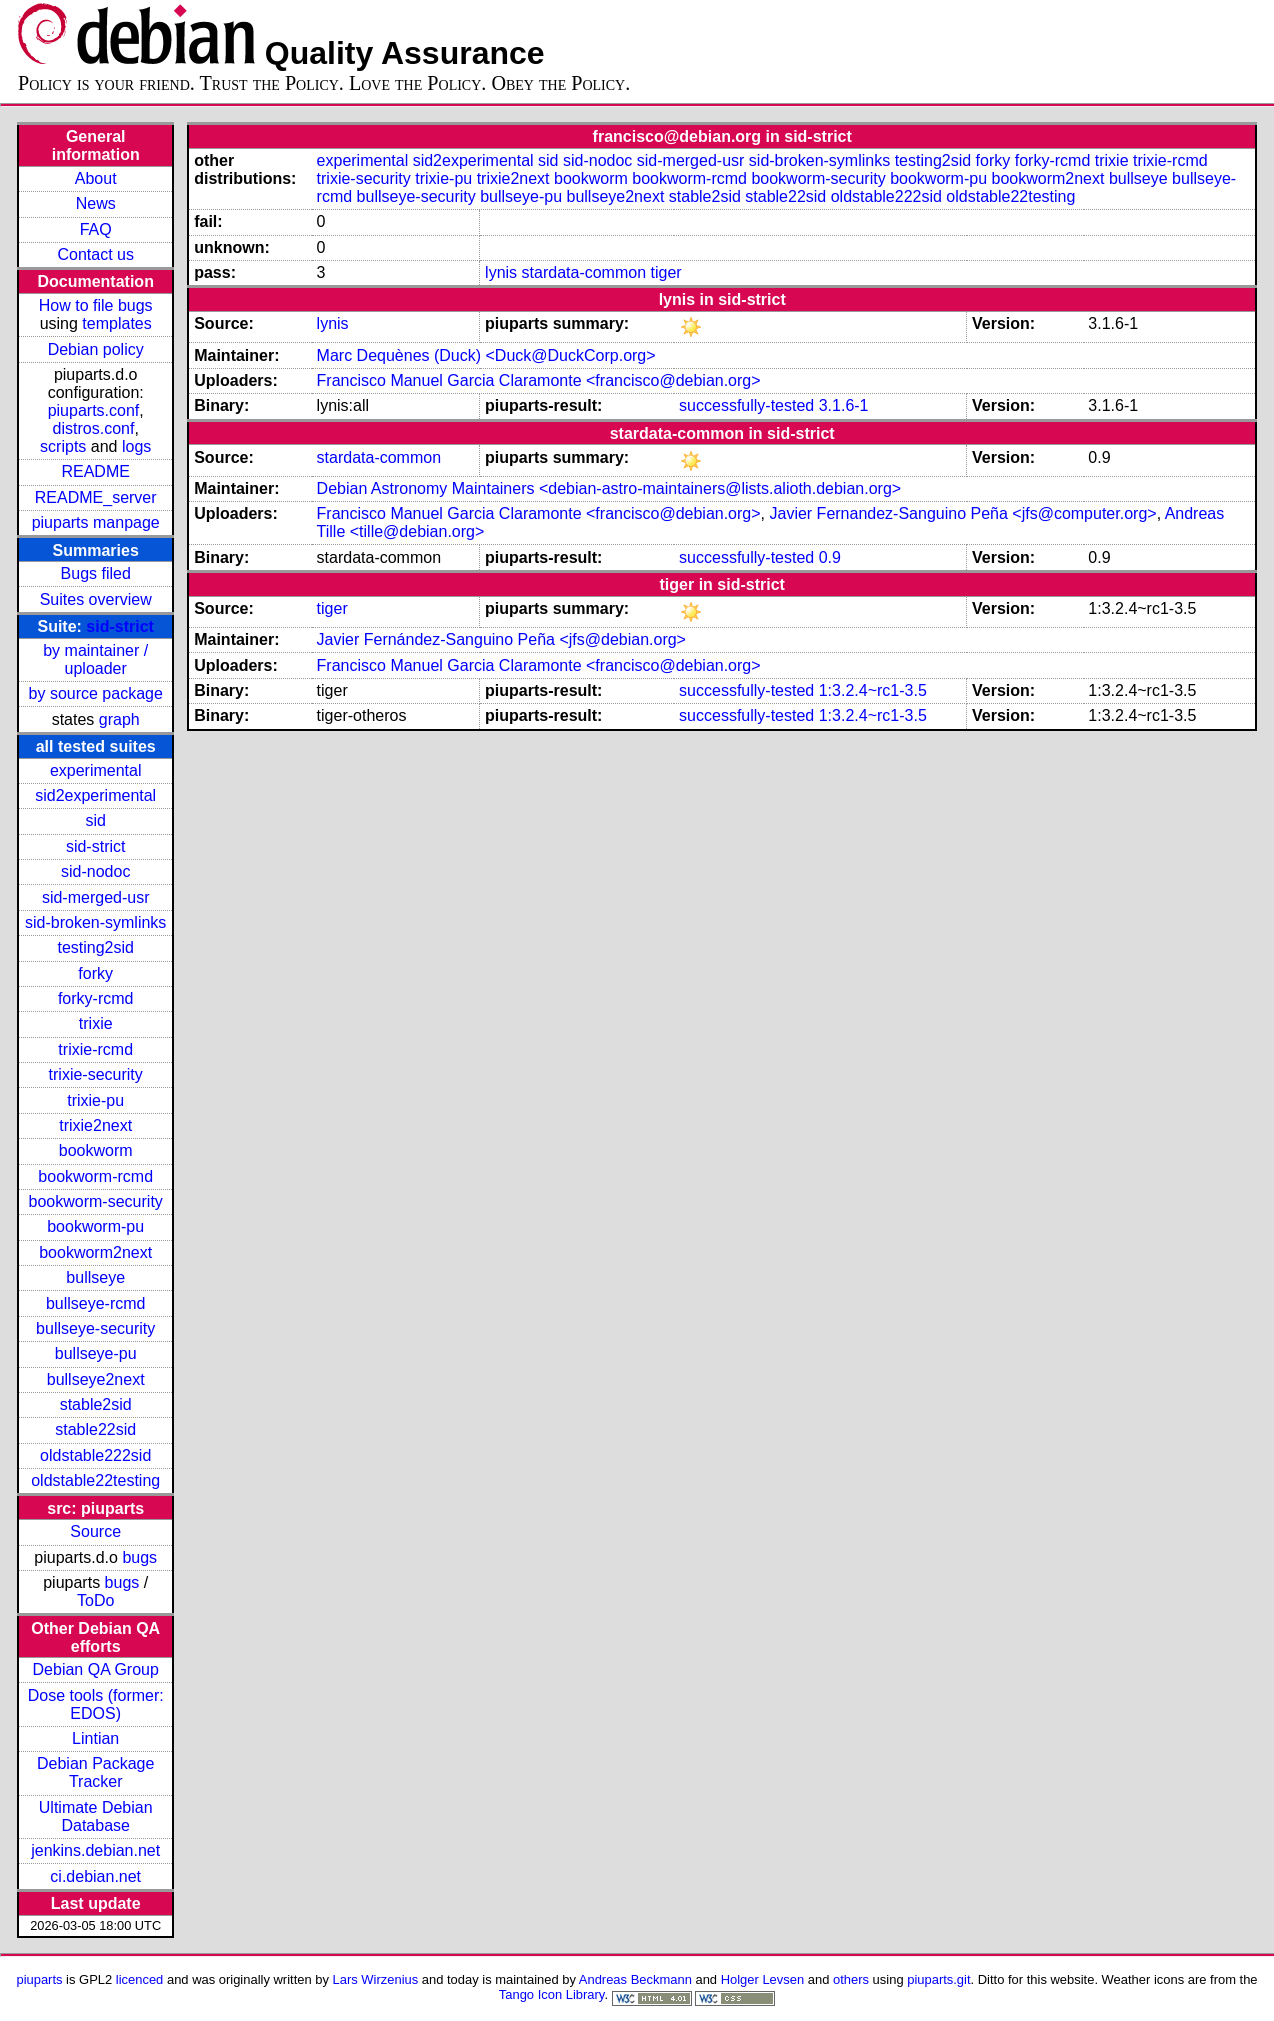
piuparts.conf (94, 410)
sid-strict (120, 626)
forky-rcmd (96, 998)
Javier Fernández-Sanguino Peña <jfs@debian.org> (501, 639)
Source (95, 1531)
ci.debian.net (95, 1876)
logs (136, 446)
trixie (96, 1023)
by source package (96, 693)
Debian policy (96, 349)
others (851, 1979)
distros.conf (94, 428)
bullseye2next (96, 1379)
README (95, 471)
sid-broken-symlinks (95, 922)
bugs (139, 1557)
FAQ (96, 229)
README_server (96, 497)
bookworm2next (95, 1252)
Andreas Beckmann (635, 1979)
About (96, 178)
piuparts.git (938, 1979)
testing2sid (95, 947)
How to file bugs (96, 305)
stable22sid (95, 1429)
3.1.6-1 (844, 405)
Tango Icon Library (552, 1994)
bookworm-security (96, 1201)
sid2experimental (95, 795)
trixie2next (95, 1125)
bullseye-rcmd (96, 1303)
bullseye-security (95, 1328)
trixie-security (96, 1074)
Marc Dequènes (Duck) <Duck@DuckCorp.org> (486, 355)
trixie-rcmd (95, 1049)
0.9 (830, 557)
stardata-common (584, 272)
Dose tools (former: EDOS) (96, 1704)
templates (116, 323)
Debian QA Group (96, 1669)
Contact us (95, 254)
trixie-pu (95, 1100)
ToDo (95, 1600)
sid (95, 820)
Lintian (95, 1738)
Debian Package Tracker (95, 1772)
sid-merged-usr (96, 897)
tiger (666, 272)
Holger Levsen (763, 1979)
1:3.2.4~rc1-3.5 (873, 690)
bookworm (96, 1150)
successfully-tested (746, 405)
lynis (501, 272)
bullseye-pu (96, 1353)
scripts (63, 446)
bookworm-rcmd (95, 1176)
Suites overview (96, 599)
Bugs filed (96, 573)
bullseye (95, 1277)
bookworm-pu (95, 1226)
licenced (140, 1979)
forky (95, 973)
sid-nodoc (95, 871)
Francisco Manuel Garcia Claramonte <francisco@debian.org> (539, 380)
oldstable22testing (95, 1480)
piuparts (39, 1979)
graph (119, 719)
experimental (96, 770)
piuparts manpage (96, 522)
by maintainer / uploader (95, 659)
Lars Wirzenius (376, 1979)
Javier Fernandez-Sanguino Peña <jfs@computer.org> (962, 513)
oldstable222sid (95, 1455)
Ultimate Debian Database (96, 1816)
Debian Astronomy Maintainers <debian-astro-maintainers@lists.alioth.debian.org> (609, 488)
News (96, 203)
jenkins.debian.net (95, 1850)
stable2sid (96, 1404)
